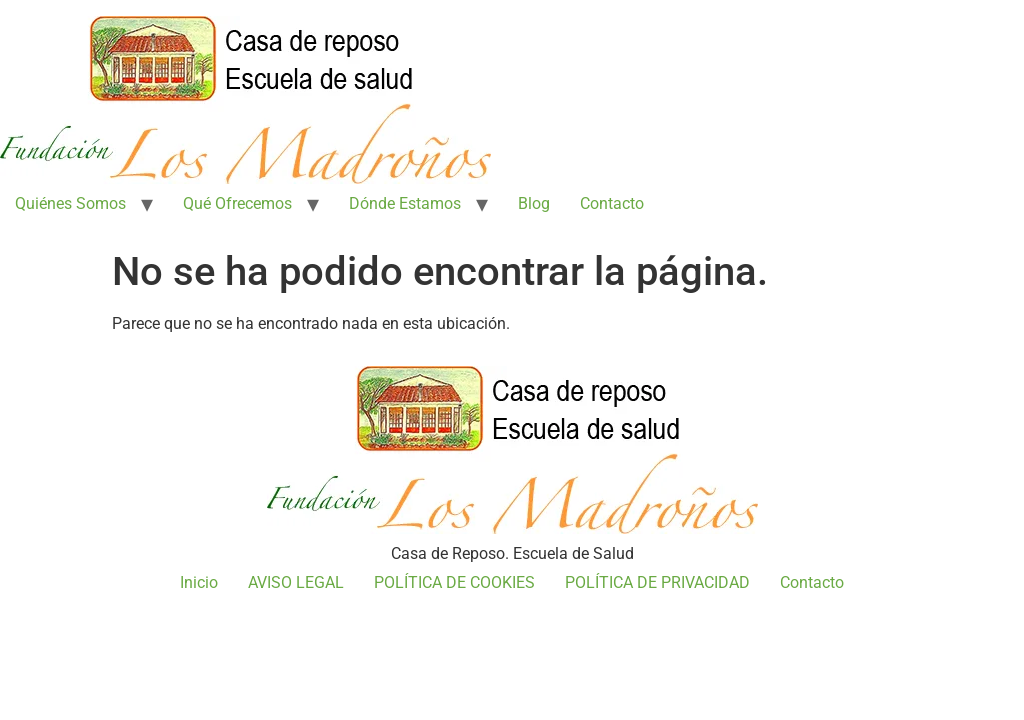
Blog (534, 203)
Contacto (612, 203)
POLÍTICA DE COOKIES (454, 582)
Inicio (199, 582)
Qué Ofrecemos (237, 203)
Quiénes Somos (70, 203)
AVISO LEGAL (296, 582)
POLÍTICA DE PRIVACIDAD (657, 582)
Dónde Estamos (405, 203)
